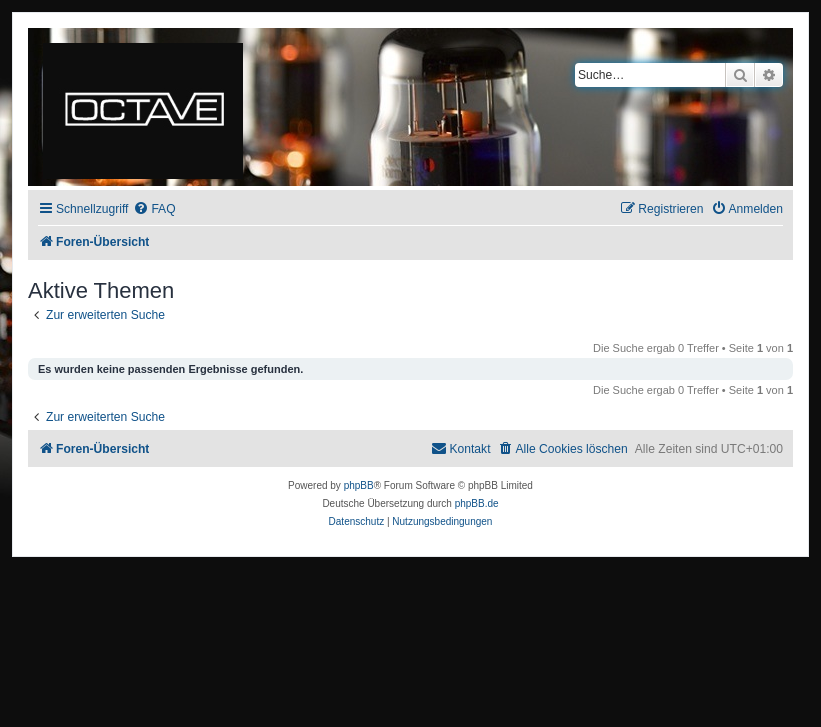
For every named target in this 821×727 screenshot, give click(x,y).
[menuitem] (154, 209)
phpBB (359, 485)
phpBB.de (477, 503)
